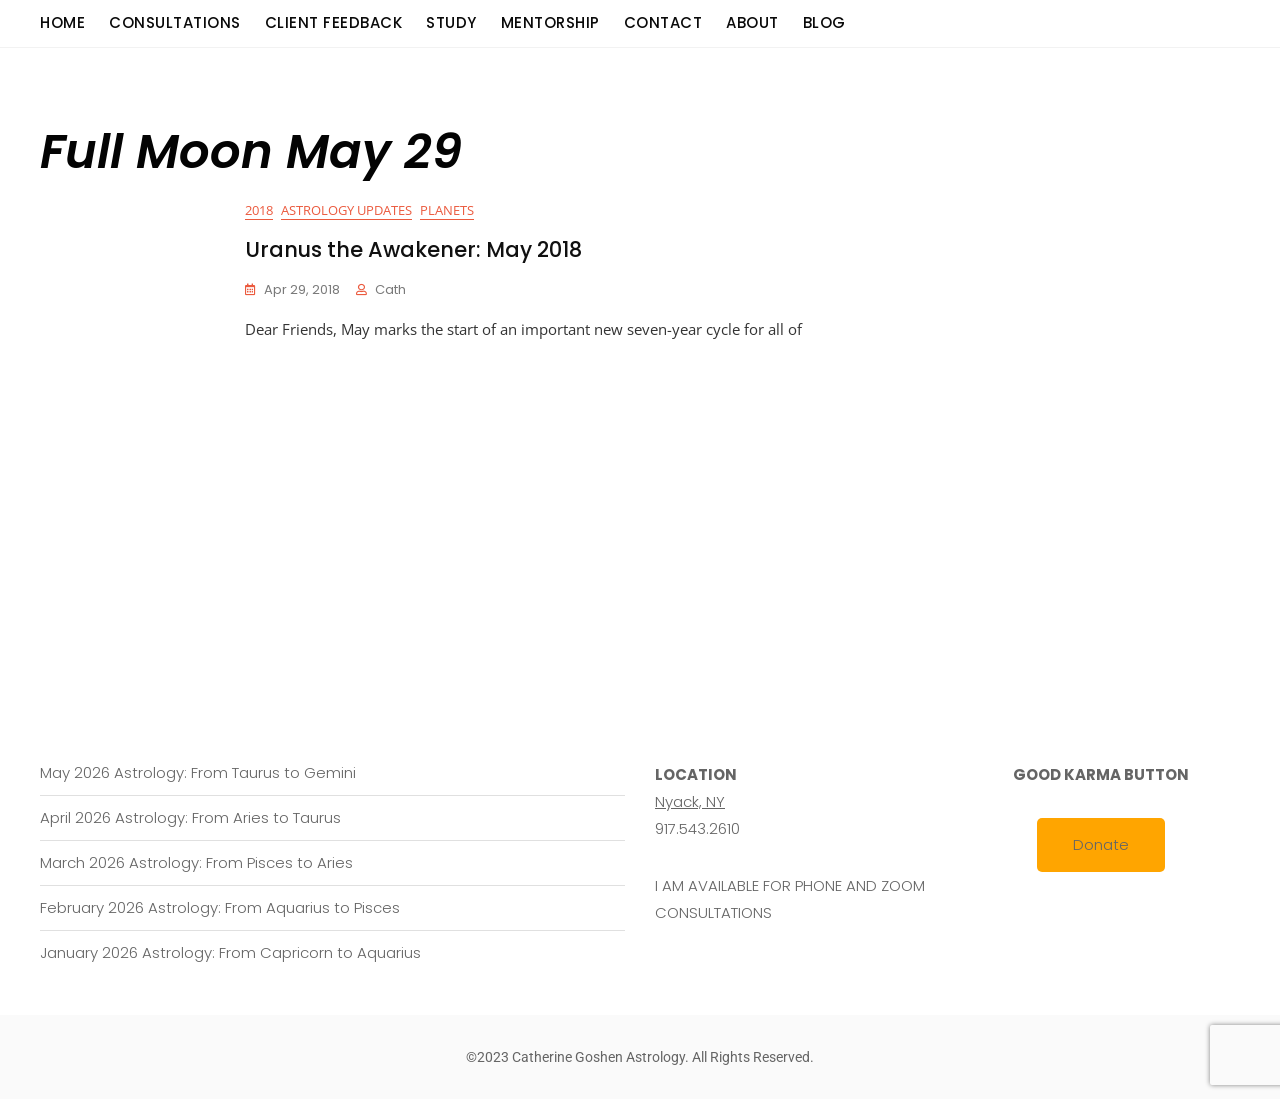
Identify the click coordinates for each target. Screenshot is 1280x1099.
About (752, 22)
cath (390, 289)
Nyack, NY (690, 801)
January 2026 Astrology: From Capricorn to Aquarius (230, 952)
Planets (447, 210)
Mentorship (550, 22)
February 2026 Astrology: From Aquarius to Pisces (220, 907)
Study (451, 22)
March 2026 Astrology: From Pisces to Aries (196, 862)
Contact (663, 22)
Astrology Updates (346, 210)
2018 (259, 210)
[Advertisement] (645, 493)
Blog (824, 22)
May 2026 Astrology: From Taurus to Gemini (198, 772)
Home (62, 22)
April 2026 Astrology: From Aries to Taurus (190, 817)
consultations (175, 22)
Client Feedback (334, 22)
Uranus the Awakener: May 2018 (413, 249)
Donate (1101, 844)
